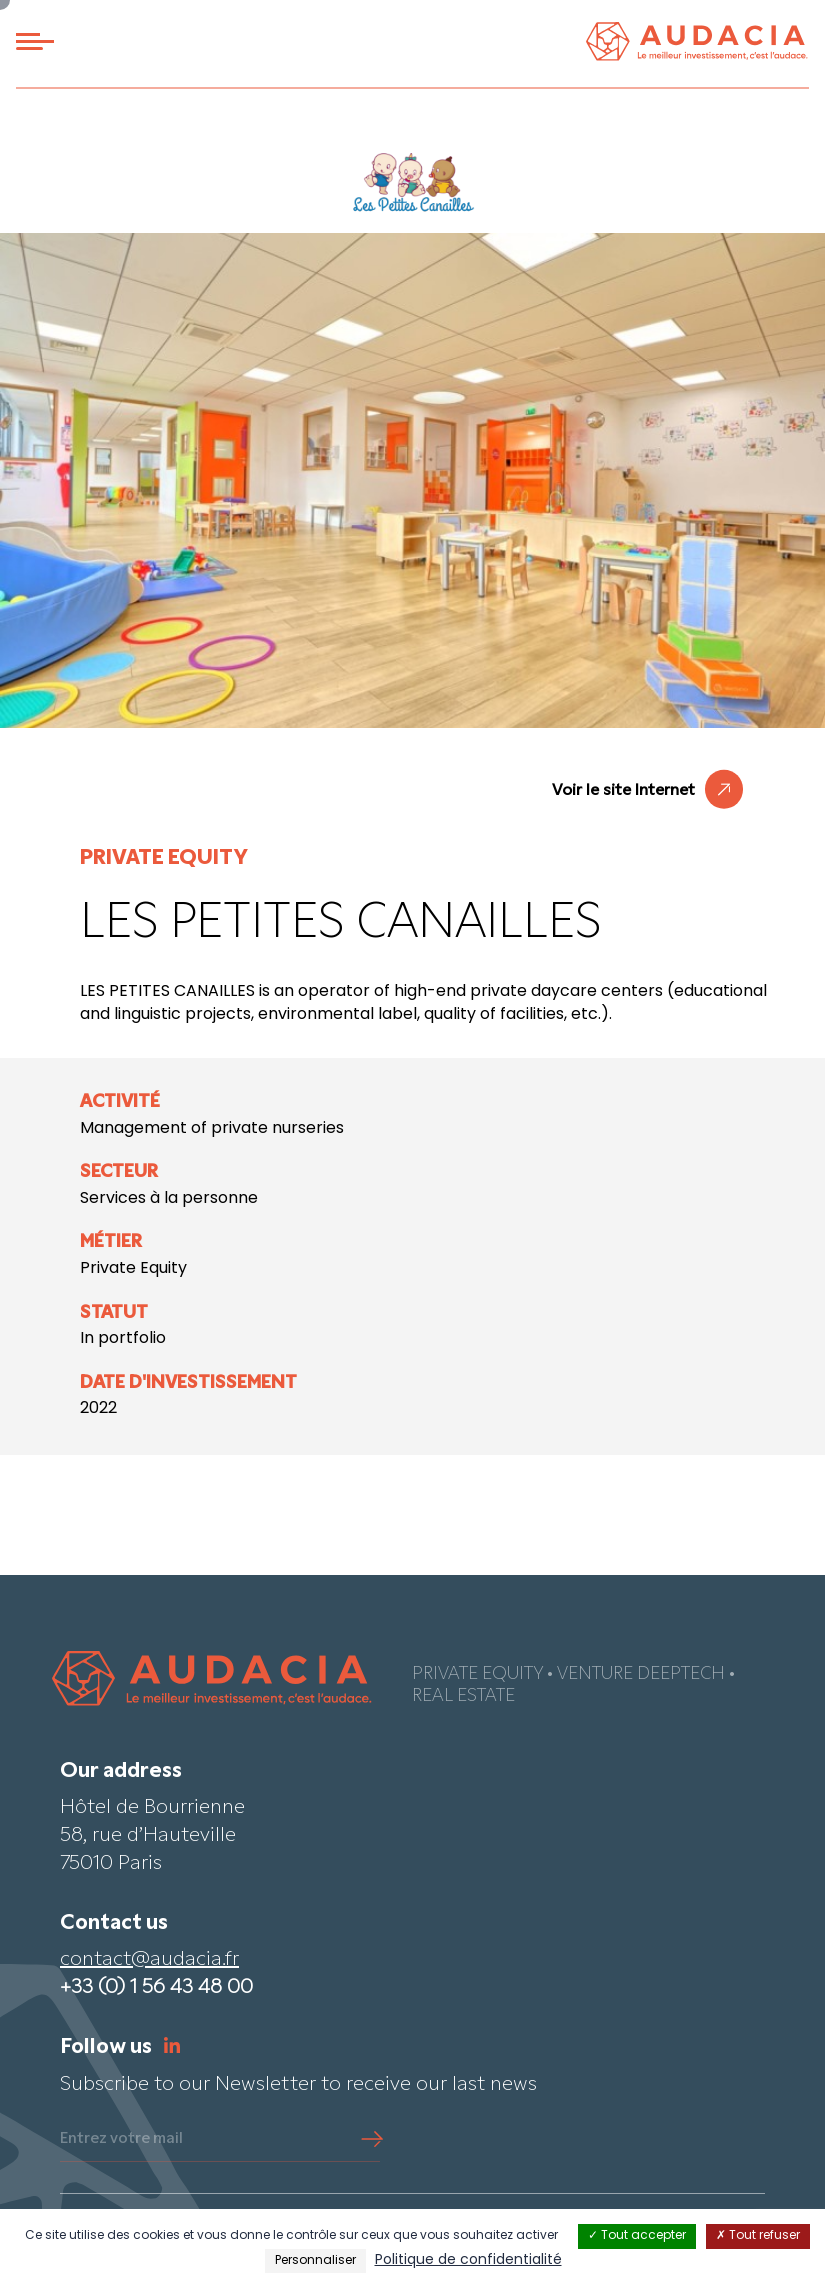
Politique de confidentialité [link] (468, 2260)
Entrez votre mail (121, 2139)
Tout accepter (637, 2236)
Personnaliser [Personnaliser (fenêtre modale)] (315, 2261)
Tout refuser (758, 2236)
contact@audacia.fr (149, 1960)
